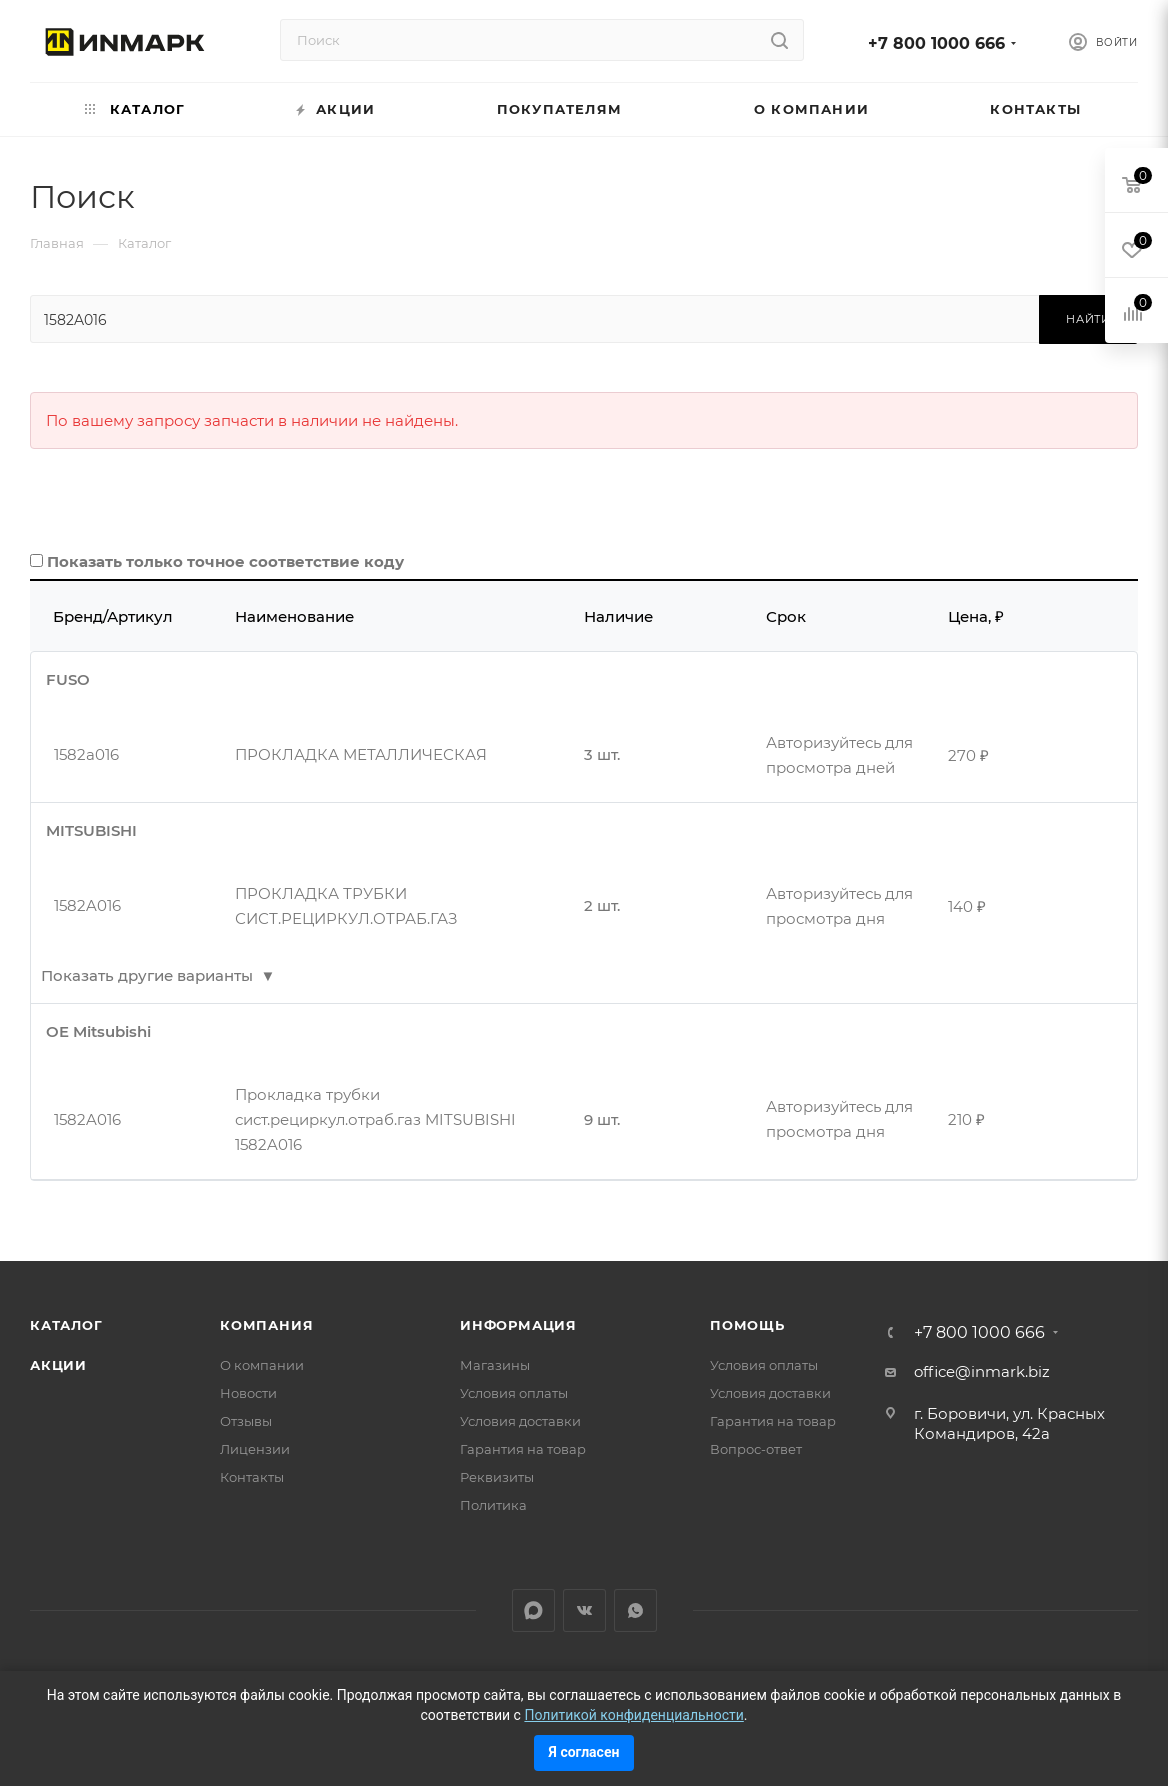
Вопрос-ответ (756, 1449)
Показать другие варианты (147, 975)
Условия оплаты (514, 1393)
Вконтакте (584, 1610)
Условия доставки (520, 1421)
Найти (1088, 319)
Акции (58, 1365)
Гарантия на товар (523, 1449)
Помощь (747, 1325)
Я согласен (584, 1752)
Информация (518, 1325)
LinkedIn (533, 1610)
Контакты (252, 1477)
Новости (248, 1393)
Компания (266, 1325)
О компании (262, 1365)
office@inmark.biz (982, 1371)
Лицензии (255, 1449)
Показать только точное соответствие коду (225, 561)
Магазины (495, 1365)
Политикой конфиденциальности (633, 1715)
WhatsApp (635, 1610)
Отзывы (246, 1421)
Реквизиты (497, 1477)
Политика (493, 1505)
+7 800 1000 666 (936, 43)
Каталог (66, 1325)
